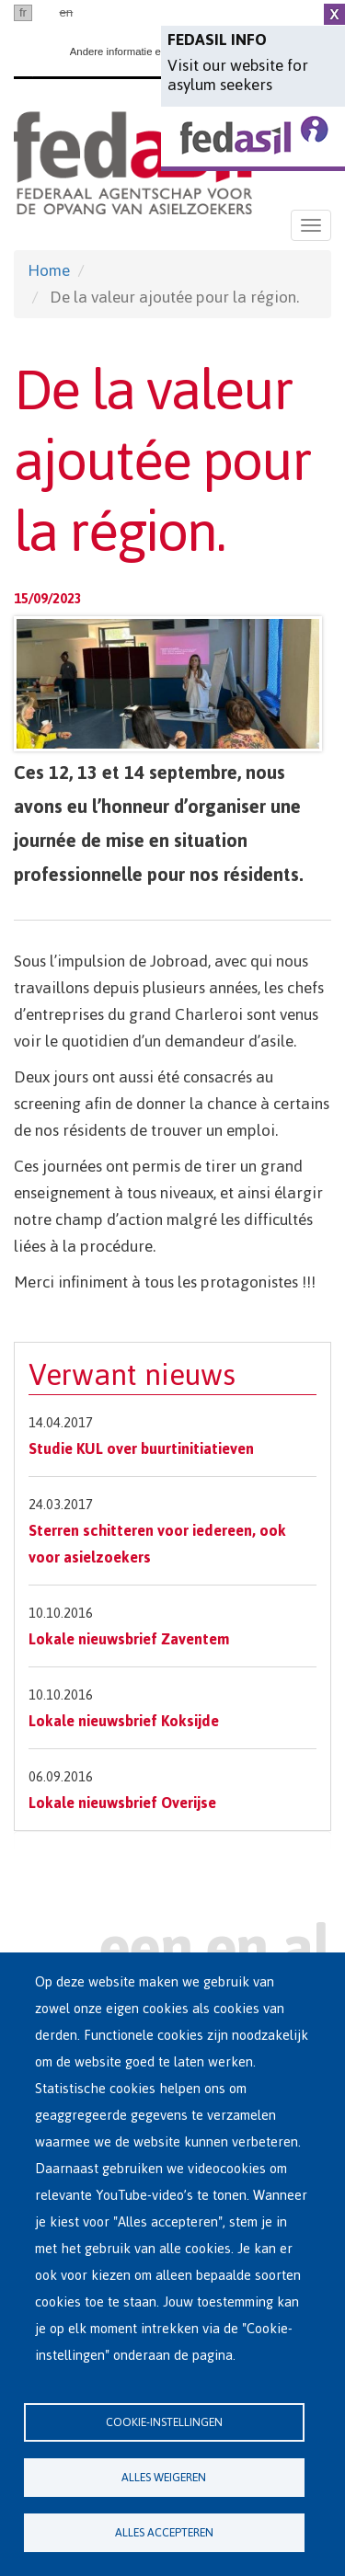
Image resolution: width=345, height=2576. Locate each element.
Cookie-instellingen (164, 2421)
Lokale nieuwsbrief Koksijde (124, 1720)
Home (49, 270)
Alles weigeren (163, 2477)
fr (23, 12)
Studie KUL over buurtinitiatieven (141, 1448)
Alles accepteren (164, 2532)
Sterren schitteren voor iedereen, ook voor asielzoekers (157, 1544)
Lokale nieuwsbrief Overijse (122, 1802)
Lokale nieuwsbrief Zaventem (129, 1639)
